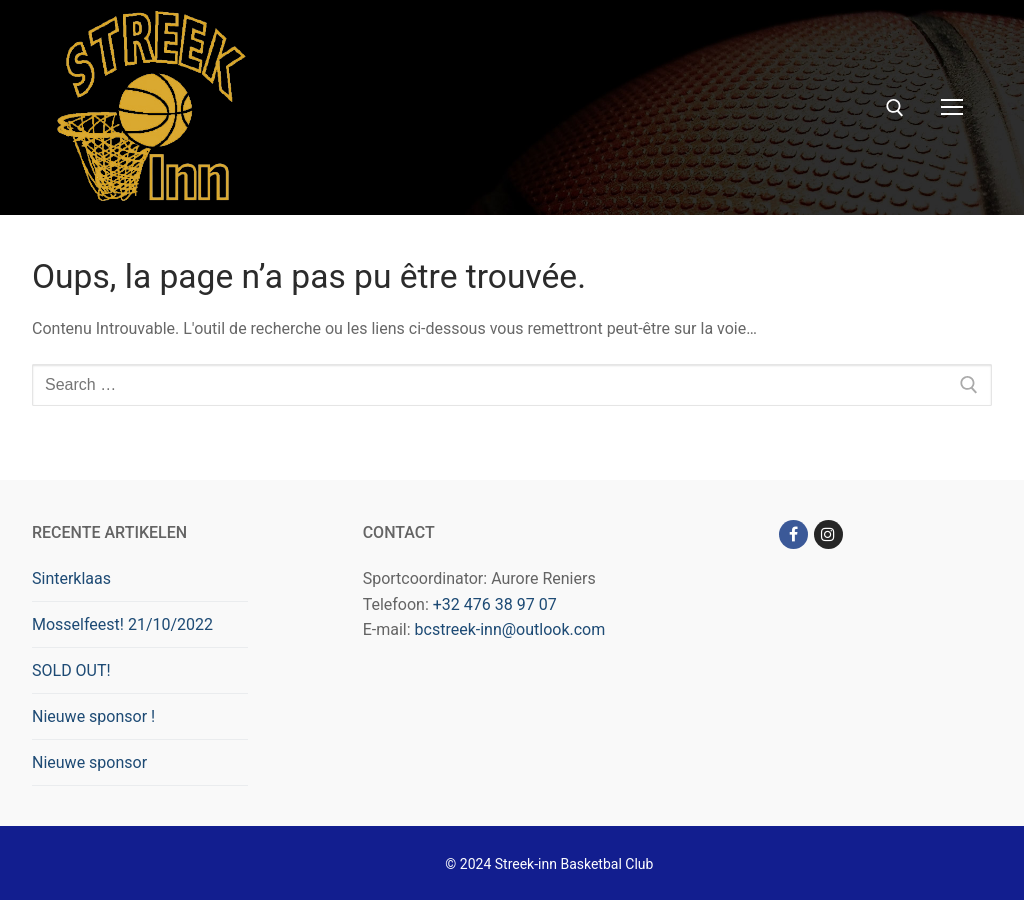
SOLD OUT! (71, 670)
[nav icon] (952, 108)
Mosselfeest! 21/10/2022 (122, 624)
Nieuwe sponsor (89, 762)
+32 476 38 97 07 (495, 604)
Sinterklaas (71, 578)
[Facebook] (793, 534)
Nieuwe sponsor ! (93, 716)
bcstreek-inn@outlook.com (510, 629)
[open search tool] (895, 108)
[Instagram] (828, 534)
